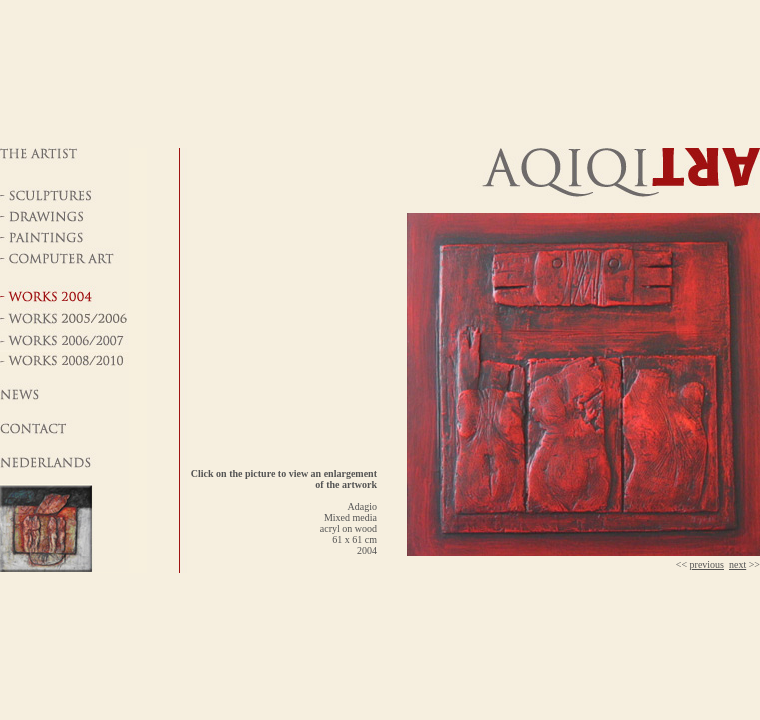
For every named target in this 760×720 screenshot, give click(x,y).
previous (707, 564)
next (737, 564)
